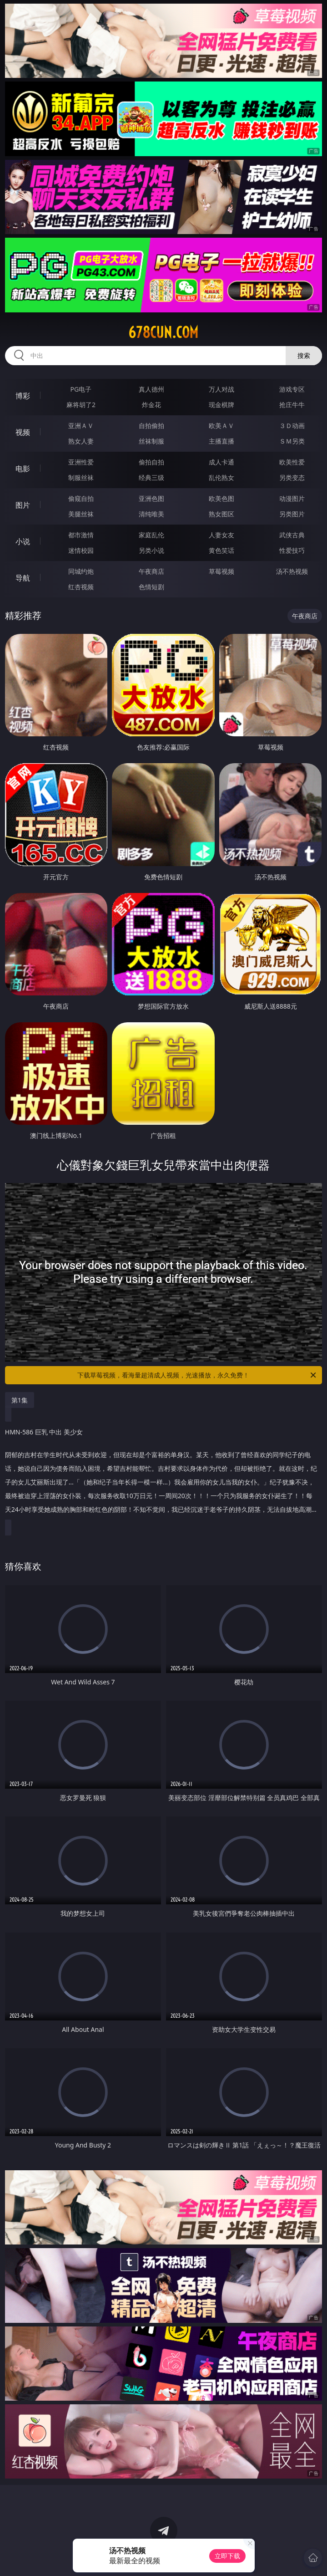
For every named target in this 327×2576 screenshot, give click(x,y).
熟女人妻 (81, 441)
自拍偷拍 (151, 425)
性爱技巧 (292, 550)
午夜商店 (151, 571)
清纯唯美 (151, 514)
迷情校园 (81, 550)
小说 (22, 541)
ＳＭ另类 (292, 441)
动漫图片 (292, 498)
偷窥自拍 (81, 498)
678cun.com (163, 332)
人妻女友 (221, 535)
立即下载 (227, 2555)
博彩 (22, 396)
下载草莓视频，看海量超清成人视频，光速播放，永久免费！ (197, 1375)
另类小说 (151, 550)
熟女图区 (221, 514)
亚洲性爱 (81, 462)
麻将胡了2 (81, 404)
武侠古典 (292, 535)
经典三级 (151, 477)
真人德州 (151, 389)
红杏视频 (81, 586)
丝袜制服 (151, 441)
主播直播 (221, 441)
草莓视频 (221, 571)
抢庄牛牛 (292, 404)
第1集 (19, 1400)
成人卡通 (221, 462)
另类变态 (292, 477)
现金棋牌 (221, 404)
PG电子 (81, 389)
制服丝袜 (81, 477)
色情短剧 (151, 586)
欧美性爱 (292, 462)
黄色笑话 (221, 550)
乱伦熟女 (221, 477)
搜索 (303, 355)
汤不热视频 (292, 571)
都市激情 (81, 535)
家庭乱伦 (151, 535)
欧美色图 (221, 498)
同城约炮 (81, 571)
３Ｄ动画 (292, 425)
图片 (22, 505)
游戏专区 (292, 389)
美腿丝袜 (81, 514)
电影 (22, 469)
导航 (22, 578)
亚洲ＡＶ (81, 425)
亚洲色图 (151, 498)
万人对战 (221, 389)
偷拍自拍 (151, 462)
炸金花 (151, 404)
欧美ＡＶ (221, 425)
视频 (22, 432)
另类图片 (292, 514)
